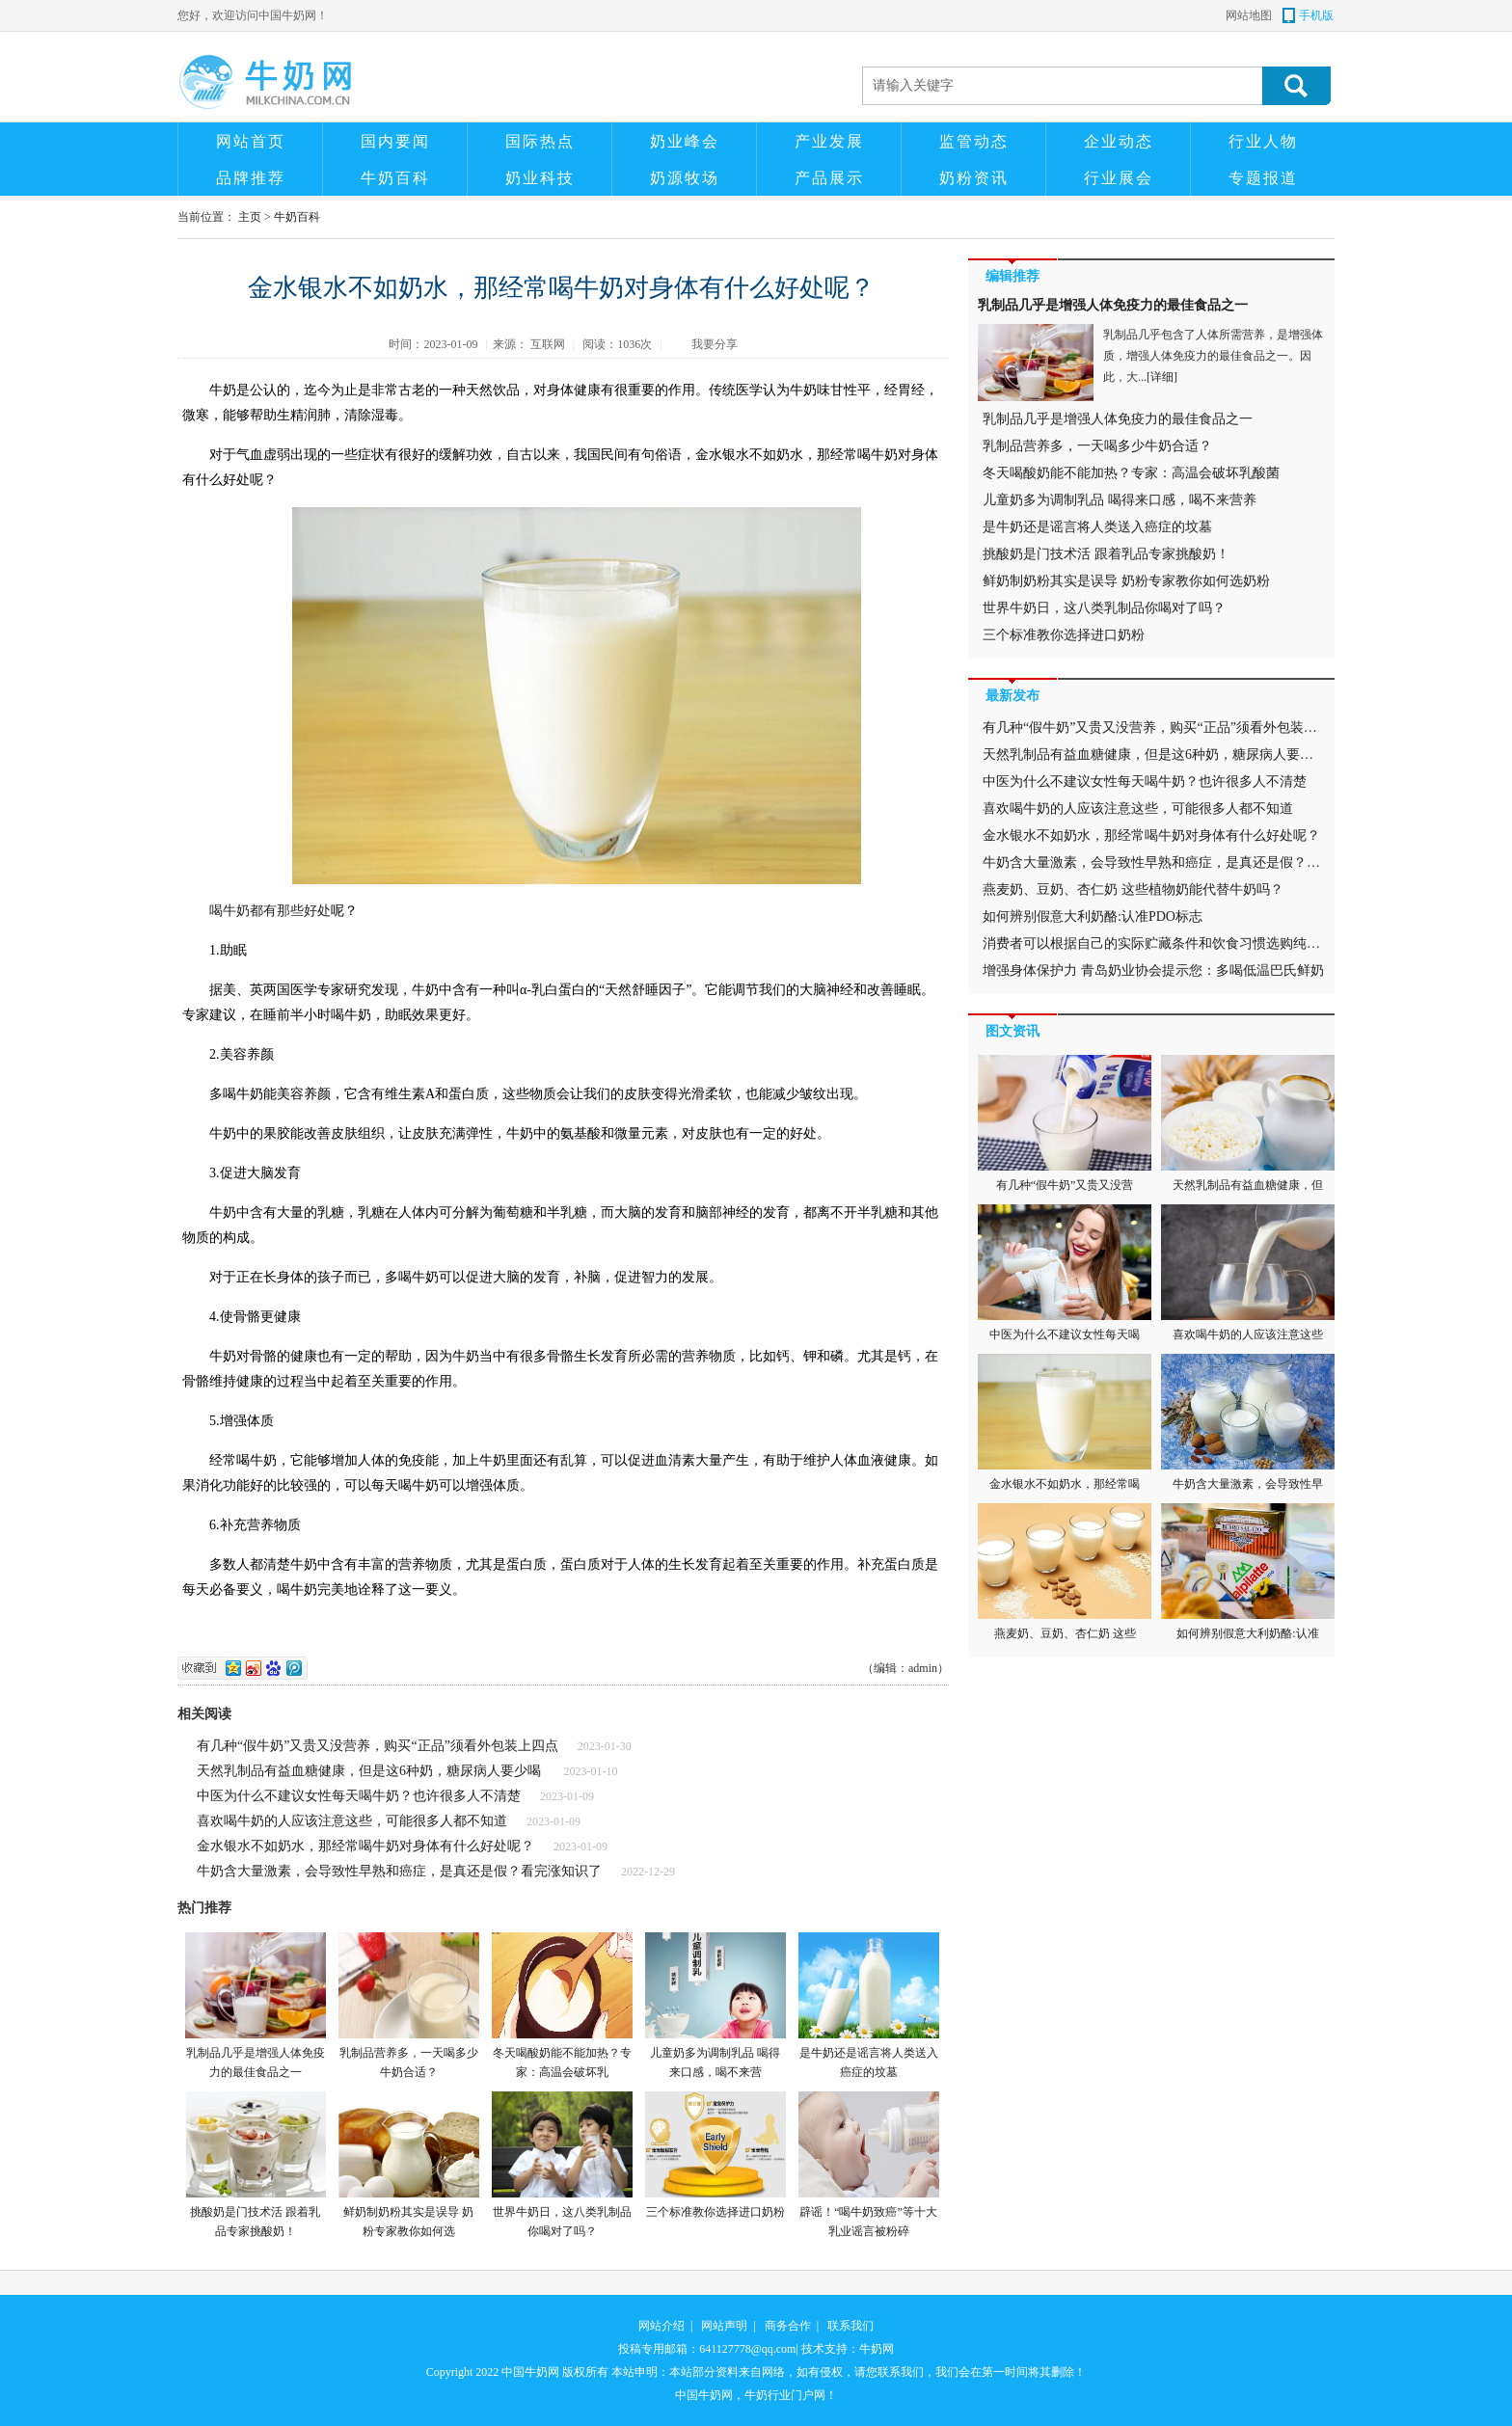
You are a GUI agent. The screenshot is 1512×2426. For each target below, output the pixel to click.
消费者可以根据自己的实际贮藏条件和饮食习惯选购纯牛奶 (1158, 943)
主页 (249, 217)
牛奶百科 (395, 178)
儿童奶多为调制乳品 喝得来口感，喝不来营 (715, 2005)
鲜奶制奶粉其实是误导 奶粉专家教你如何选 (408, 2164)
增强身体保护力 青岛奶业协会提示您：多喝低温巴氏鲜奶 (1153, 970)
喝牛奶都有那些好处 (270, 910)
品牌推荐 (250, 178)
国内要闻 (395, 141)
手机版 (1316, 15)
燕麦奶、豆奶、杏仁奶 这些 (1064, 1571)
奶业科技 (540, 178)
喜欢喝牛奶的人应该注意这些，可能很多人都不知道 (352, 1821)
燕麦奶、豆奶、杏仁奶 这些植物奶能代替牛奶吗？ (1133, 889)
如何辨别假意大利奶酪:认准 (1248, 1571)
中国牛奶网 (530, 2372)
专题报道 (1263, 178)
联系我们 (850, 2325)
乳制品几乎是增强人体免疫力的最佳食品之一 (255, 2005)
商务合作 (788, 2325)
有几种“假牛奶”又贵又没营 (1064, 1123)
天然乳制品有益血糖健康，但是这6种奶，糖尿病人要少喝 (371, 1771)
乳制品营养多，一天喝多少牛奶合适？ (408, 2005)
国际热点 (540, 141)
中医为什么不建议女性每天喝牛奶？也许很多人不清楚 (359, 1796)
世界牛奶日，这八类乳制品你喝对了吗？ (562, 2164)
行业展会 (1118, 178)
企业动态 (1118, 141)
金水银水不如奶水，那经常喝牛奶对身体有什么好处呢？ (365, 1846)
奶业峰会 (684, 141)
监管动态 (974, 141)
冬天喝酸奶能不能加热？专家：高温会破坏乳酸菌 (1131, 473)
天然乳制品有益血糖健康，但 (1248, 1123)
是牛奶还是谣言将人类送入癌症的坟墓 (868, 2005)
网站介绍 (661, 2325)
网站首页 (250, 141)
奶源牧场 (684, 178)
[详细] (1162, 377)
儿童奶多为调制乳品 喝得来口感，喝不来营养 (1119, 500)
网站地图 (1249, 15)
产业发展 (829, 141)
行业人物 (1263, 141)
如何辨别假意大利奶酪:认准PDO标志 (1092, 916)
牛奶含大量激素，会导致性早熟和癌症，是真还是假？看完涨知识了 (399, 1871)
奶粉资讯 (974, 178)
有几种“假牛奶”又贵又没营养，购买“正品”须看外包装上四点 (377, 1746)
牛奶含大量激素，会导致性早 (1248, 1422)
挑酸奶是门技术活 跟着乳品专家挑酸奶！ (255, 2164)
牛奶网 (876, 2349)
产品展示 (829, 178)
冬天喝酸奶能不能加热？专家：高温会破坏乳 (562, 2005)
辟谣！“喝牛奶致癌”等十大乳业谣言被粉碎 (868, 2164)
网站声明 (724, 2325)
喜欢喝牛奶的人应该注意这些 (1248, 1272)
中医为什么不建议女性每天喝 (1064, 1272)
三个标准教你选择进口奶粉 (715, 2155)
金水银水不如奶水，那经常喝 (1064, 1422)
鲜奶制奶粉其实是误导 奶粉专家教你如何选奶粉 (1126, 581)
